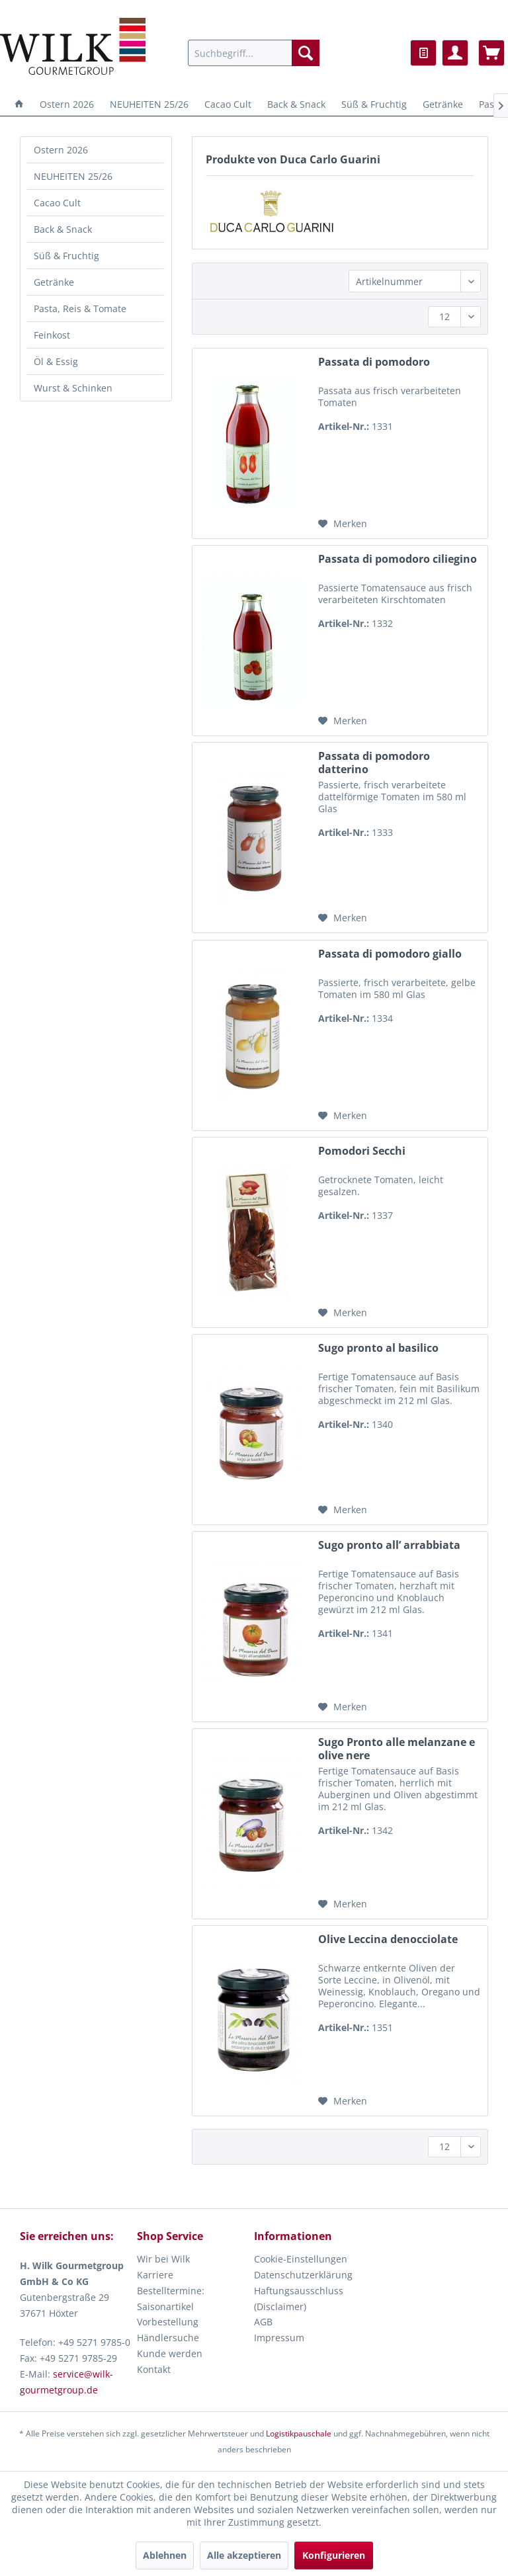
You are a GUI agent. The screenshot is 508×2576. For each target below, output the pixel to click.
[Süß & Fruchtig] (374, 104)
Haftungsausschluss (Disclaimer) (298, 2298)
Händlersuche (168, 2337)
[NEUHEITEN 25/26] (149, 104)
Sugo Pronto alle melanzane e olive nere (396, 1748)
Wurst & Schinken (73, 388)
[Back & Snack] (296, 104)
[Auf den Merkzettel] (342, 524)
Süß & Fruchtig (66, 255)
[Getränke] (443, 104)
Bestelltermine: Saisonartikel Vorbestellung (170, 2306)
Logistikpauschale (298, 2433)
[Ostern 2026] (67, 104)
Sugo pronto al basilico (378, 1348)
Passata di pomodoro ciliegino (397, 559)
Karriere (155, 2274)
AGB (263, 2321)
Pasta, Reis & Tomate (80, 308)
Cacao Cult (57, 202)
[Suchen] (305, 53)
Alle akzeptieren (244, 2555)
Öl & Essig (56, 361)
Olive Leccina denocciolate (388, 1939)
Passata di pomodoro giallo (390, 954)
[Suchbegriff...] (254, 53)
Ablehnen (165, 2555)
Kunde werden (169, 2353)
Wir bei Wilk (163, 2259)
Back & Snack (63, 229)
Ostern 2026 (61, 150)
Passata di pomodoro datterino (374, 762)
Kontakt (154, 2369)
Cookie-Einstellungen (300, 2259)
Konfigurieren (333, 2555)
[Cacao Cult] (227, 104)
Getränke (54, 282)
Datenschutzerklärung (303, 2274)
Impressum (279, 2337)
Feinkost (52, 335)
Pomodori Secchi (361, 1151)
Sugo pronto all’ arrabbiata (389, 1545)
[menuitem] (254, 53)
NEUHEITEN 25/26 (73, 176)
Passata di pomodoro (374, 362)
